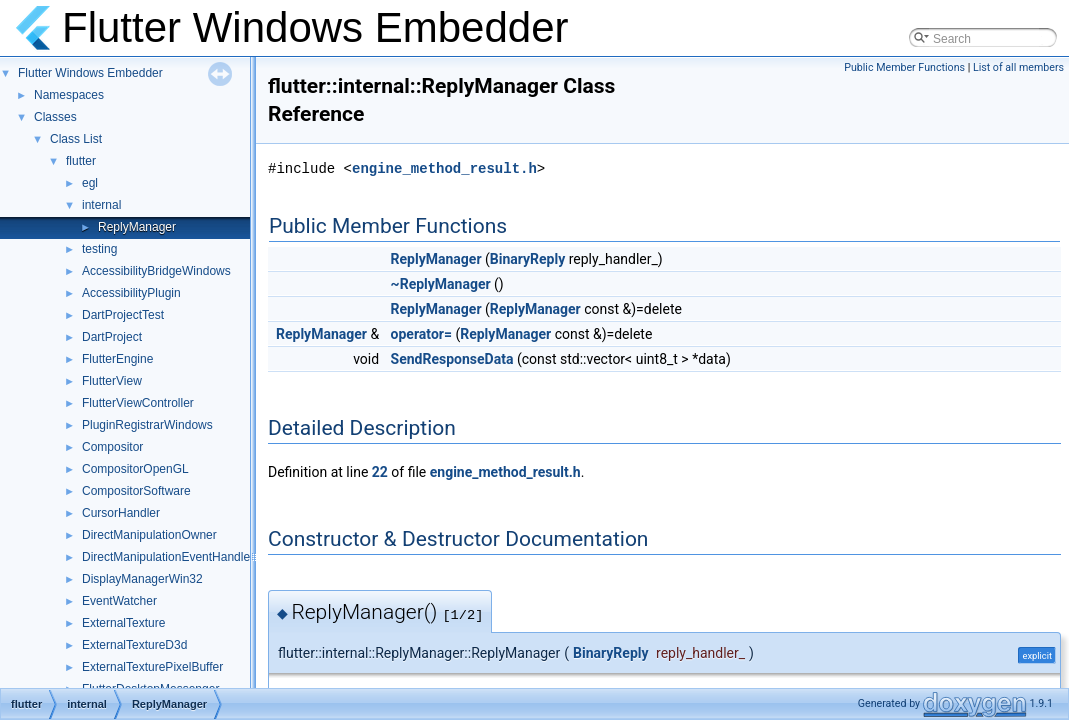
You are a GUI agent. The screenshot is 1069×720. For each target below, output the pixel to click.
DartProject (112, 337)
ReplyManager (137, 227)
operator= (421, 334)
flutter (81, 161)
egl (90, 183)
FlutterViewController (138, 403)
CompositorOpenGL (135, 469)
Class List (76, 139)
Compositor (112, 447)
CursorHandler (121, 513)
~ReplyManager (441, 284)
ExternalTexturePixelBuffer (152, 667)
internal (101, 205)
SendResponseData (452, 359)
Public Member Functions (904, 67)
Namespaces (69, 95)
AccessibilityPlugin (131, 293)
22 (380, 472)
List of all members (1018, 67)
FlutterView (112, 381)
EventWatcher (119, 601)
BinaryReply (527, 259)
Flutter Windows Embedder (90, 73)
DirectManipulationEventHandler (168, 557)
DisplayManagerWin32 (142, 579)
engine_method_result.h (444, 168)
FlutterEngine (117, 359)
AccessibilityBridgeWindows (156, 271)
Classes (55, 117)
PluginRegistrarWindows (147, 425)
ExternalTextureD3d (134, 645)
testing (99, 249)
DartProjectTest (123, 315)
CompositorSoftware (136, 491)
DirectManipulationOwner (149, 535)
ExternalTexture (123, 623)
